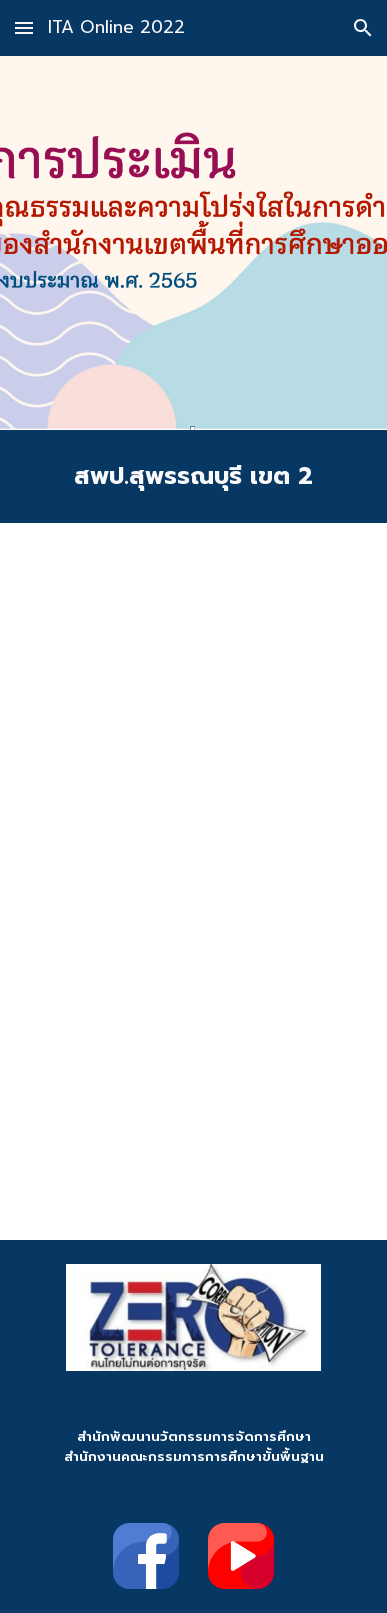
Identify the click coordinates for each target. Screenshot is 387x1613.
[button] (24, 27)
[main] (193, 476)
